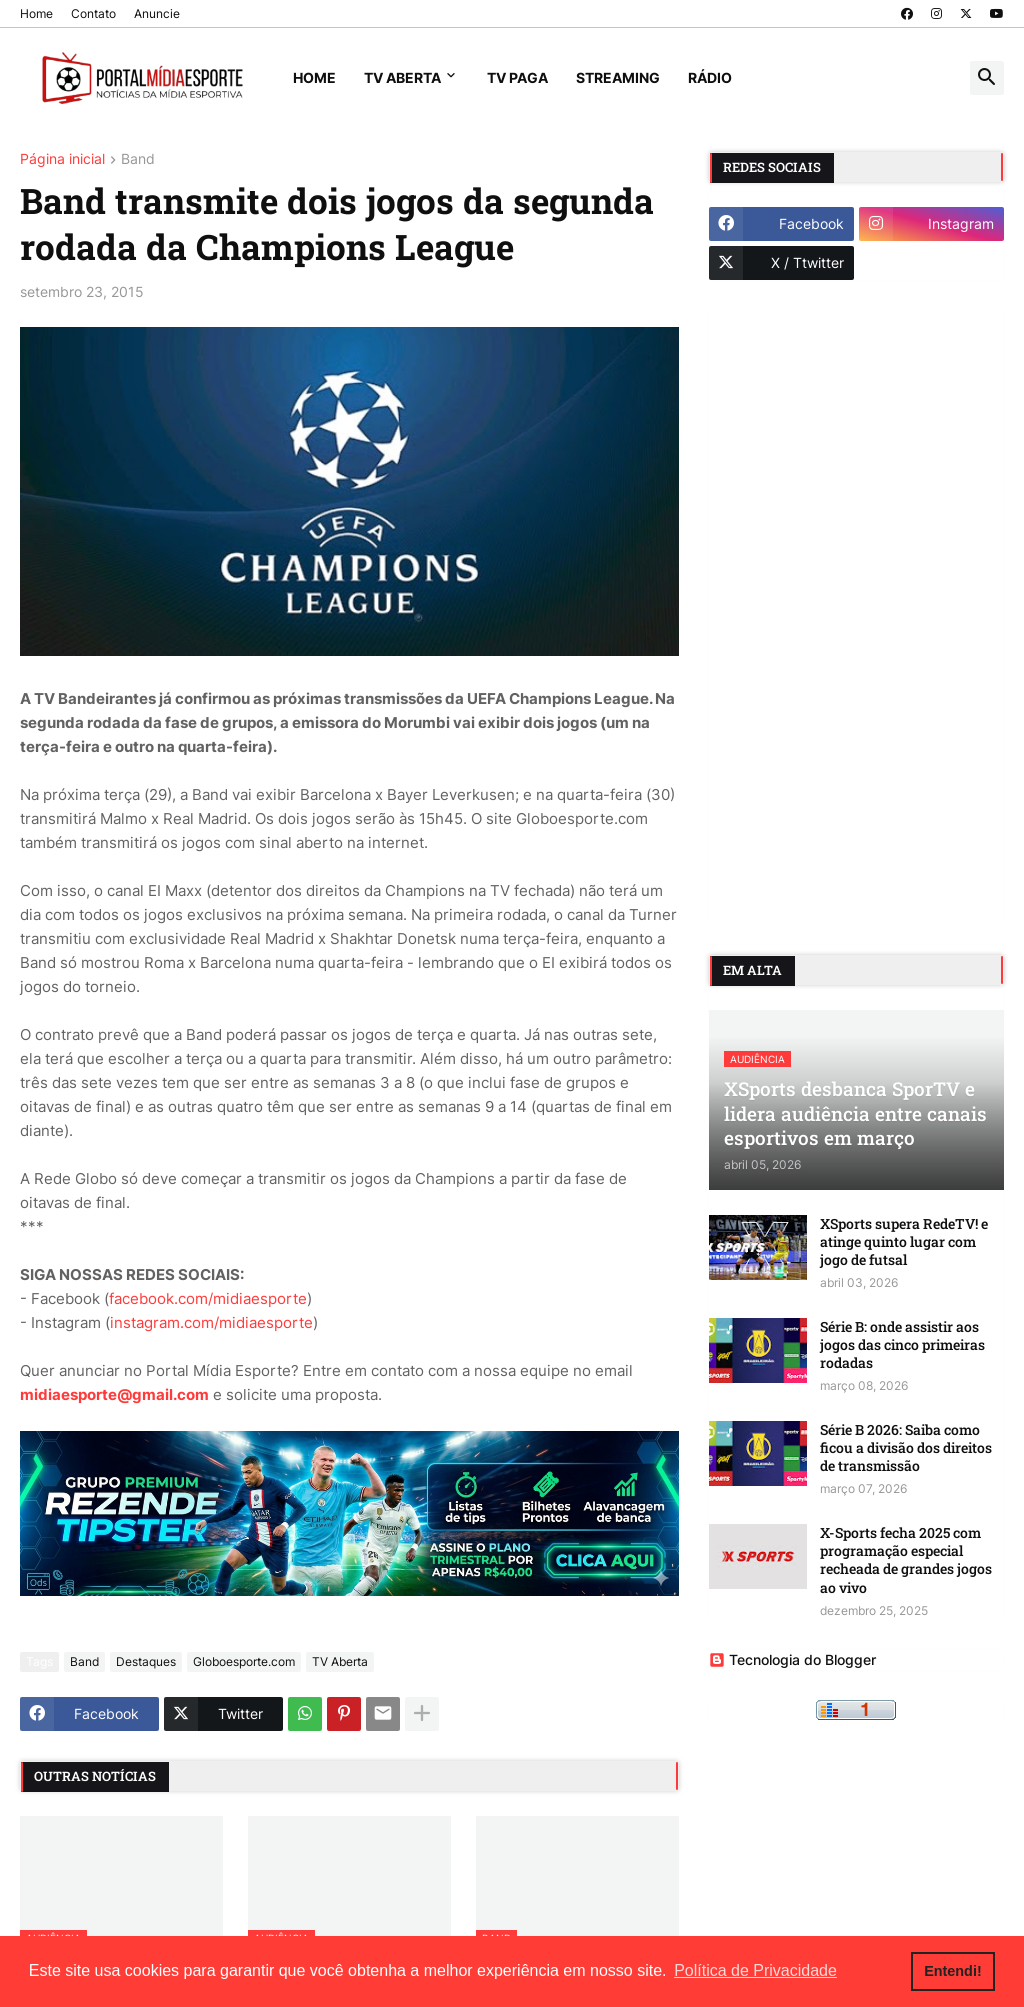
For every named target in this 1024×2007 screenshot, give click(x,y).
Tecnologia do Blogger (792, 1659)
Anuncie (157, 13)
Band (138, 159)
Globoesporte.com (244, 1661)
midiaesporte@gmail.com (114, 1394)
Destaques (146, 1661)
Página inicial (62, 159)
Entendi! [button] (953, 1971)
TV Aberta (402, 77)
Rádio (710, 77)
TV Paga (517, 77)
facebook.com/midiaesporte (208, 1298)
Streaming (618, 77)
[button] (987, 78)
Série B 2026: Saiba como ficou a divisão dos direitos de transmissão (906, 1448)
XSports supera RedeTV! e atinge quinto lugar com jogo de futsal (904, 1242)
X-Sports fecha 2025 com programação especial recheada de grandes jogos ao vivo (906, 1560)
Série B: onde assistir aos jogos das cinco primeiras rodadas (902, 1345)
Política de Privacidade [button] (755, 1970)
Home (36, 13)
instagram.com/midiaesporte (211, 1322)
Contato (93, 13)
